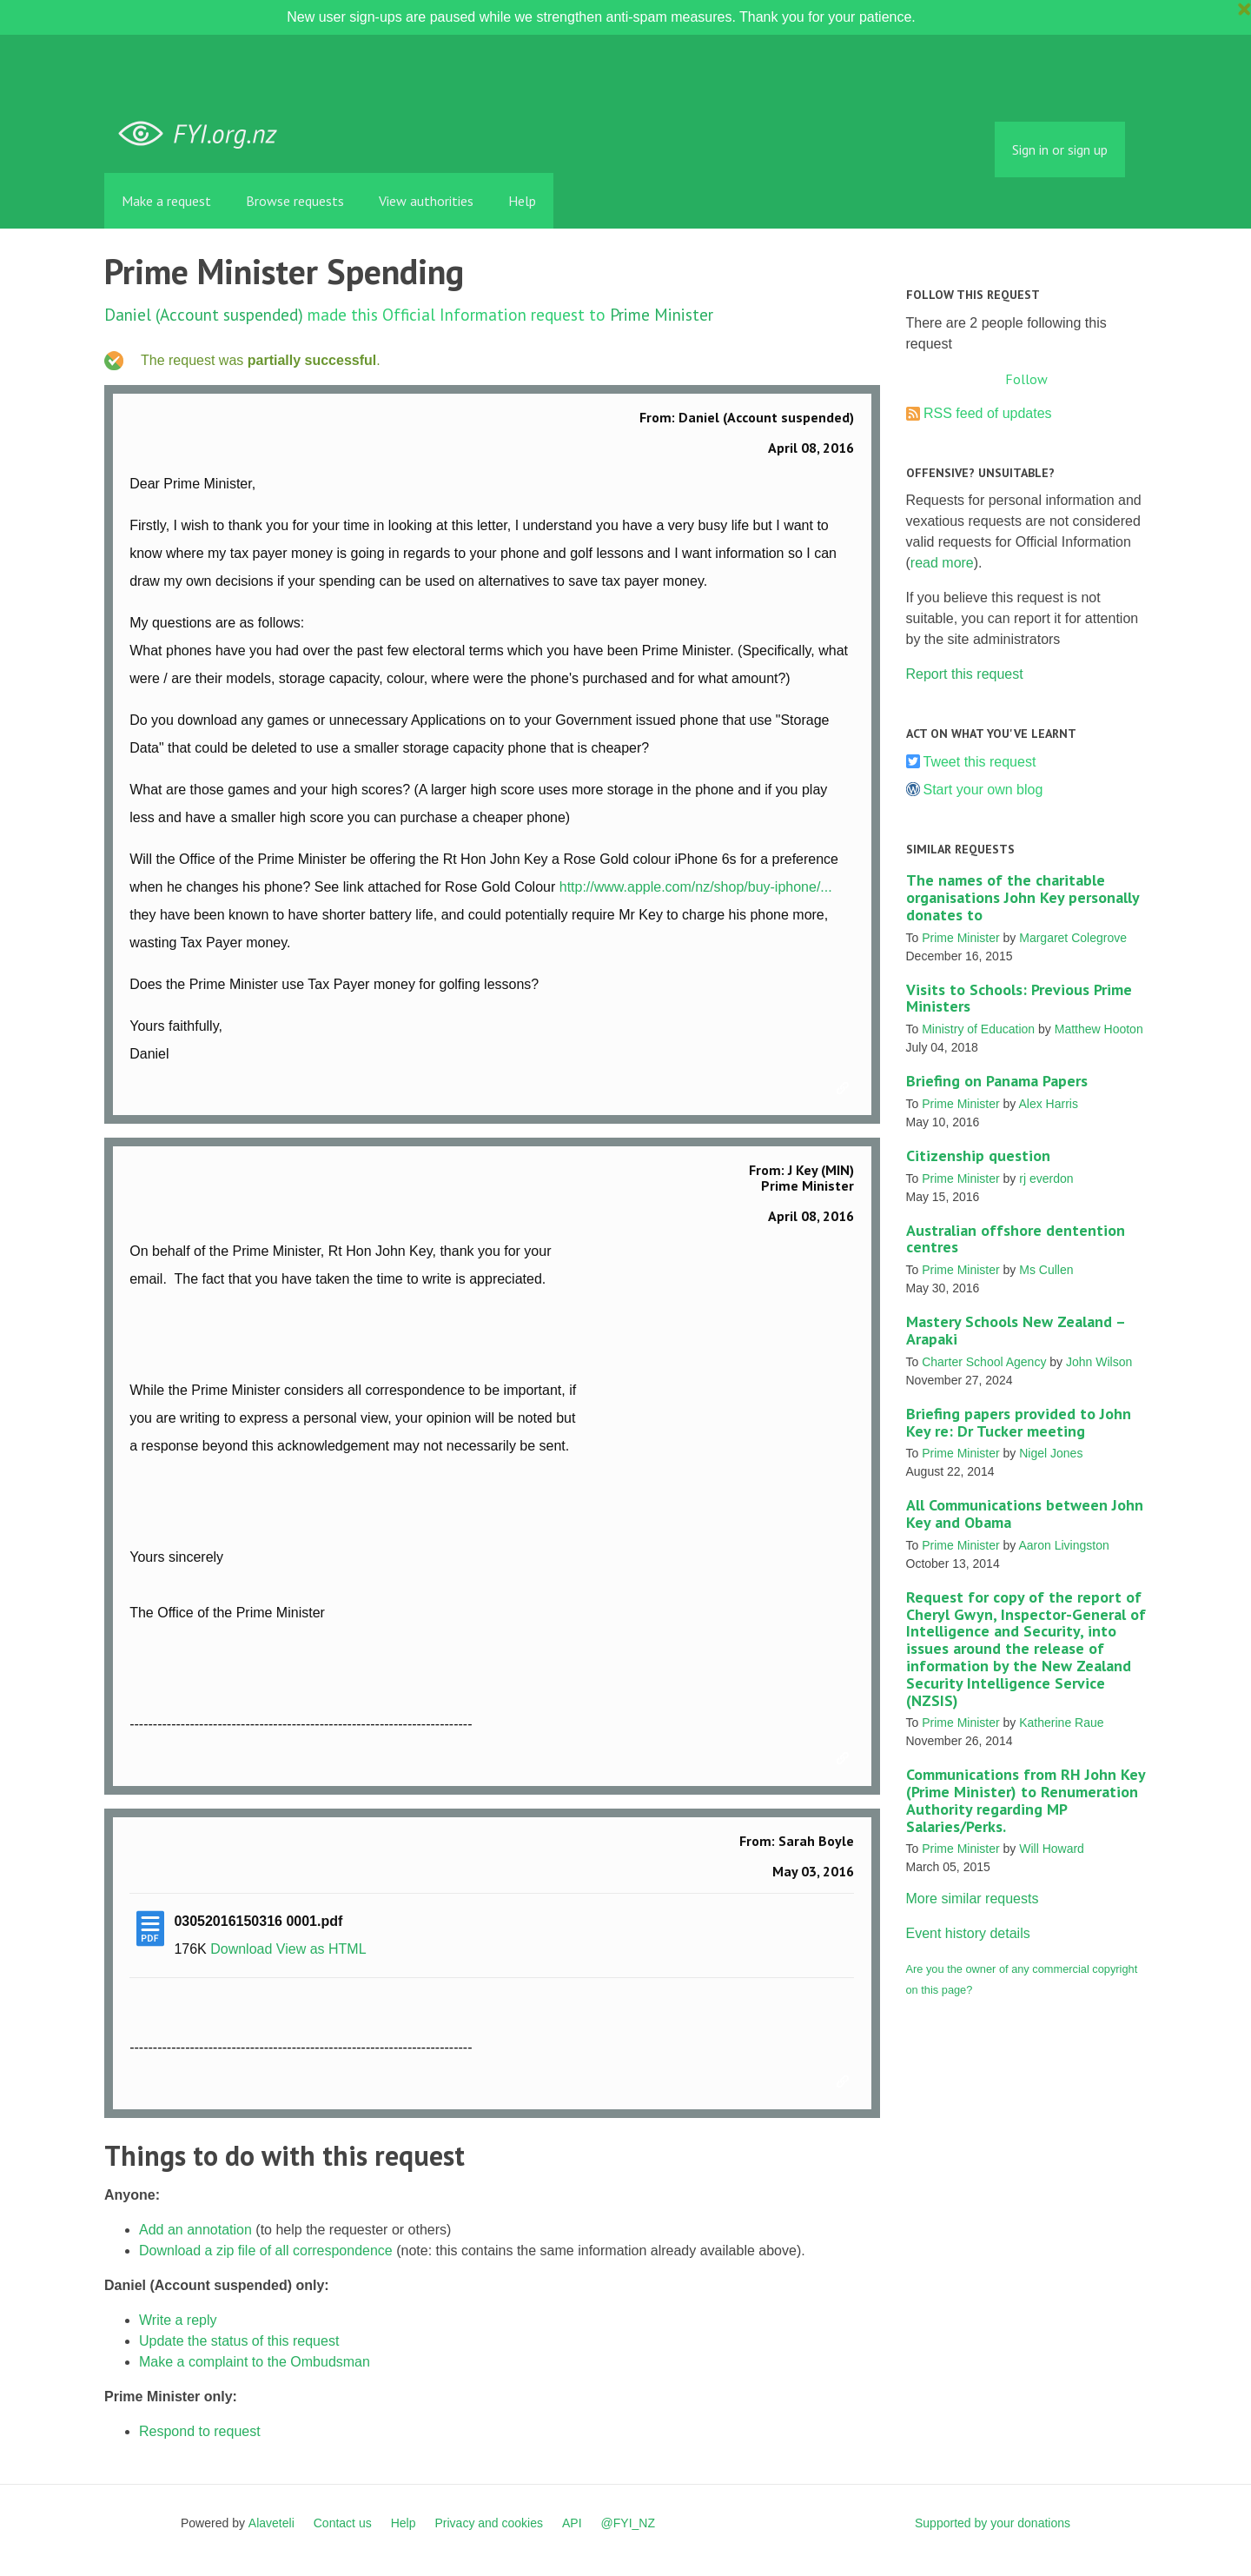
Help (522, 200)
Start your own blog (983, 789)
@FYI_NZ (628, 2523)
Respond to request (200, 2431)
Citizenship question (978, 1155)
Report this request (964, 674)
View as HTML (321, 1949)
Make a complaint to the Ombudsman (254, 2361)
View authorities (426, 200)
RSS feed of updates (987, 413)
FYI (204, 134)
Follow (1026, 379)
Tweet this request (979, 761)
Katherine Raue (1061, 1723)
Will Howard (1051, 1849)
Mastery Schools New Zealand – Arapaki (1015, 1330)
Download (241, 1949)
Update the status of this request (239, 2341)
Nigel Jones (1050, 1453)
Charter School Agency (984, 1362)
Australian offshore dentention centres (1015, 1239)
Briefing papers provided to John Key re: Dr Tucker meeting (1018, 1422)
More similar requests (972, 1898)
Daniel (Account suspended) (203, 314)
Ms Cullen (1046, 1270)
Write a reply (178, 2320)
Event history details (968, 1933)
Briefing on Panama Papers (997, 1081)
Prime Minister (661, 314)
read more (942, 562)
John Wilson (1099, 1362)
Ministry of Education (978, 1029)
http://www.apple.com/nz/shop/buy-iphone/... (695, 887)
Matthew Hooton (1099, 1029)
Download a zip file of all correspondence (266, 2250)
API (572, 2523)
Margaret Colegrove (1073, 938)
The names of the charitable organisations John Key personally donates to (1022, 897)
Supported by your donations (992, 2523)
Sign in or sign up (1060, 149)
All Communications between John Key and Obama (1024, 1513)
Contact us (343, 2523)
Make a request (166, 200)
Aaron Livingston (1063, 1545)
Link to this (845, 1089)
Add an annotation (195, 2229)
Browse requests (295, 200)
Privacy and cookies (488, 2523)
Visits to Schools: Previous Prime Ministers (1019, 998)
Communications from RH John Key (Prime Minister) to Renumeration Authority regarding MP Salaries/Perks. (1025, 1800)
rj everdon (1046, 1178)
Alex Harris (1047, 1104)
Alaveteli (271, 2523)
